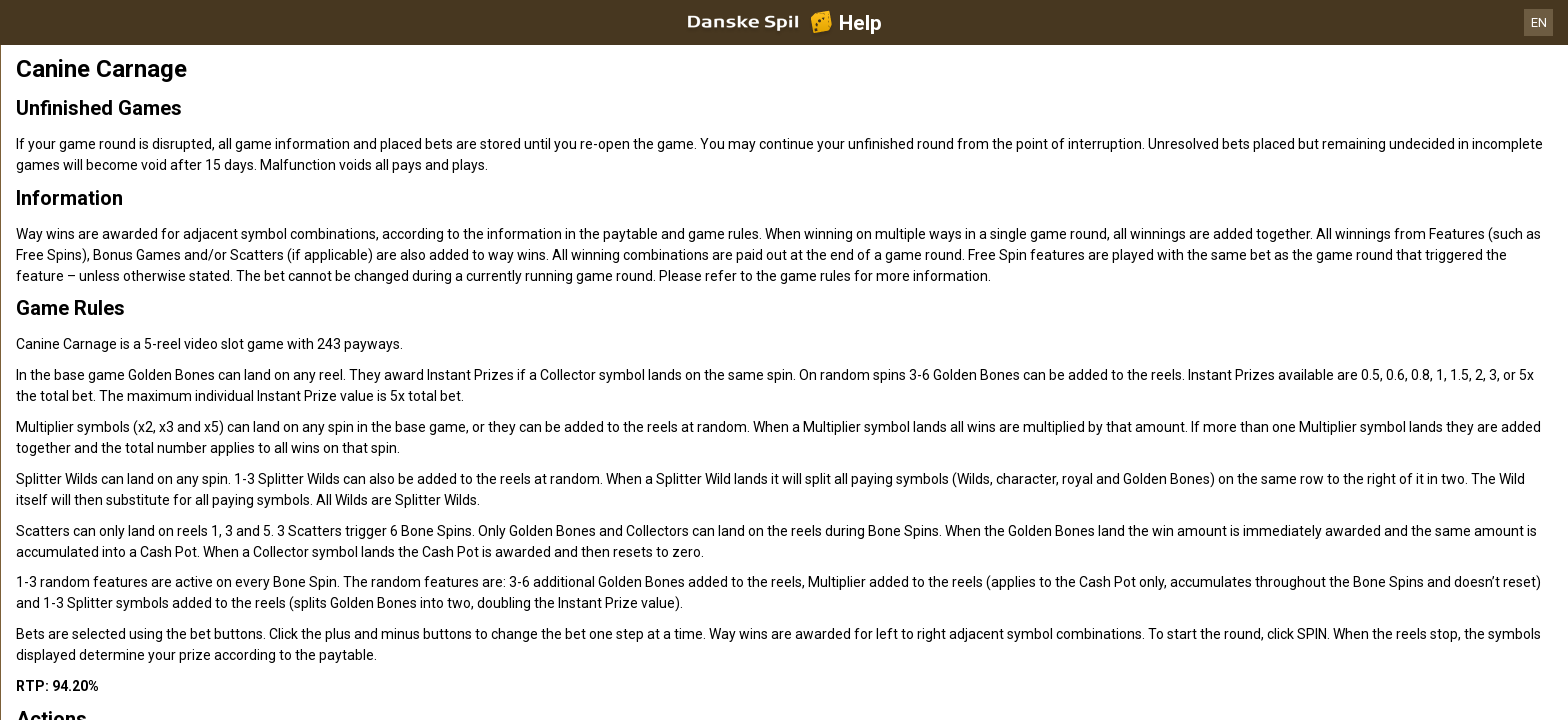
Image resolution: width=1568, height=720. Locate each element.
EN (1539, 22)
